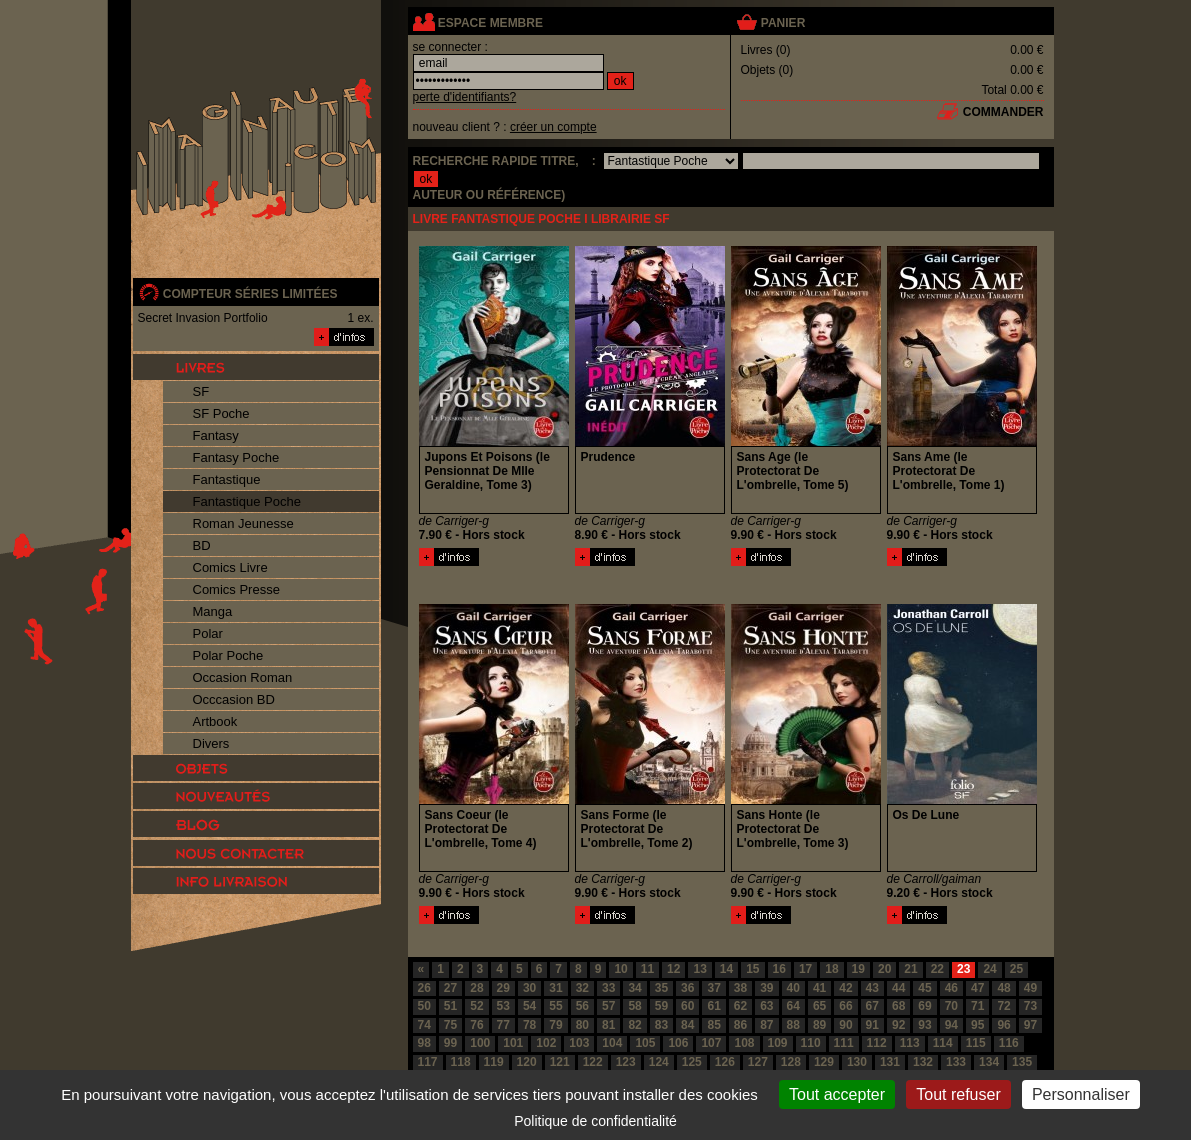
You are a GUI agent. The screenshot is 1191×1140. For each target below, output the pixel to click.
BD (202, 545)
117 (428, 1062)
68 (898, 1006)
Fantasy (216, 435)
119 (494, 1062)
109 (778, 1043)
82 (634, 1025)
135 (1022, 1062)
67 (872, 1006)
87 (766, 1025)
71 (977, 1006)
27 (450, 988)
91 (872, 1025)
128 (791, 1062)
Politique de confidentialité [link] (595, 1121)
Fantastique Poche (247, 501)
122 (593, 1062)
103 (579, 1043)
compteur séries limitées (250, 294)
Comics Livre (230, 567)
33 (608, 988)
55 (555, 1006)
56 (582, 1006)
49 (1030, 988)
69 (924, 1006)
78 (529, 1025)
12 (673, 969)
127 (758, 1062)
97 (1030, 1025)
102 (546, 1043)
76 (476, 1025)
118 (461, 1062)
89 (819, 1025)
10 (620, 969)
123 (626, 1062)
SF (201, 391)
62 (740, 1006)
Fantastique (227, 479)
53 (503, 1006)
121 (560, 1062)
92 (898, 1025)
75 (450, 1025)
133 (956, 1062)
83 (661, 1025)
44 (898, 988)
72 (1003, 1006)
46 (951, 988)
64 (793, 1006)
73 (1030, 1006)
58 (634, 1006)
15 (752, 969)
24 (989, 969)
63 (766, 1006)
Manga (213, 611)
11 (647, 969)
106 (678, 1043)
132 (923, 1062)
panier (783, 23)
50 (424, 1006)
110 (811, 1043)
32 (582, 988)
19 (858, 969)
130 (857, 1062)
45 (924, 988)
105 (645, 1043)
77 (503, 1025)
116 (1009, 1043)
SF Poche (221, 413)
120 (527, 1062)
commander (1003, 112)
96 (1003, 1025)
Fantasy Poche (236, 457)
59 (661, 1006)
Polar (208, 633)
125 (692, 1062)
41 (819, 988)
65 (819, 1006)
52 (476, 1006)
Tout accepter (837, 1094)
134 (989, 1062)
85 (713, 1025)
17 (805, 969)
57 (608, 1006)
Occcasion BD (234, 699)
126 (725, 1062)
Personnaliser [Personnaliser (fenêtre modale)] (1081, 1094)
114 (943, 1043)
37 (713, 988)
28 (476, 988)
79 (555, 1025)
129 (824, 1062)
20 (884, 969)
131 (890, 1062)
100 (480, 1043)
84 (687, 1025)
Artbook (215, 721)
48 (1003, 988)
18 (831, 969)
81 (608, 1025)
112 (877, 1043)
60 (687, 1006)
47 (977, 988)
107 (711, 1043)
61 (713, 1006)
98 (424, 1043)
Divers (211, 743)
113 (910, 1043)
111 (844, 1043)
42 (845, 988)
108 (744, 1043)
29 (503, 988)
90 (845, 1025)
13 (699, 969)
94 (951, 1025)
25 (1016, 969)
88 (793, 1025)
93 (924, 1025)
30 (529, 988)
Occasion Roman (243, 677)
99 (450, 1043)
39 (766, 988)
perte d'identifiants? (465, 97)
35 (661, 988)
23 (963, 969)
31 (555, 988)
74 (424, 1025)
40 (793, 988)
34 (634, 988)
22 (937, 969)
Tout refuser (958, 1094)
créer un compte (553, 127)
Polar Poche (228, 655)
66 (845, 1006)
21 (910, 969)
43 (872, 988)
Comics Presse (236, 589)
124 (659, 1062)
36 (687, 988)
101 (513, 1043)
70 (951, 1006)
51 (450, 1006)
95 (977, 1025)
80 (582, 1025)
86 (740, 1025)
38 (740, 988)
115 (976, 1043)
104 (612, 1043)
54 (529, 1006)
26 (424, 988)
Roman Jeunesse (243, 523)
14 (726, 969)
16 (779, 969)
